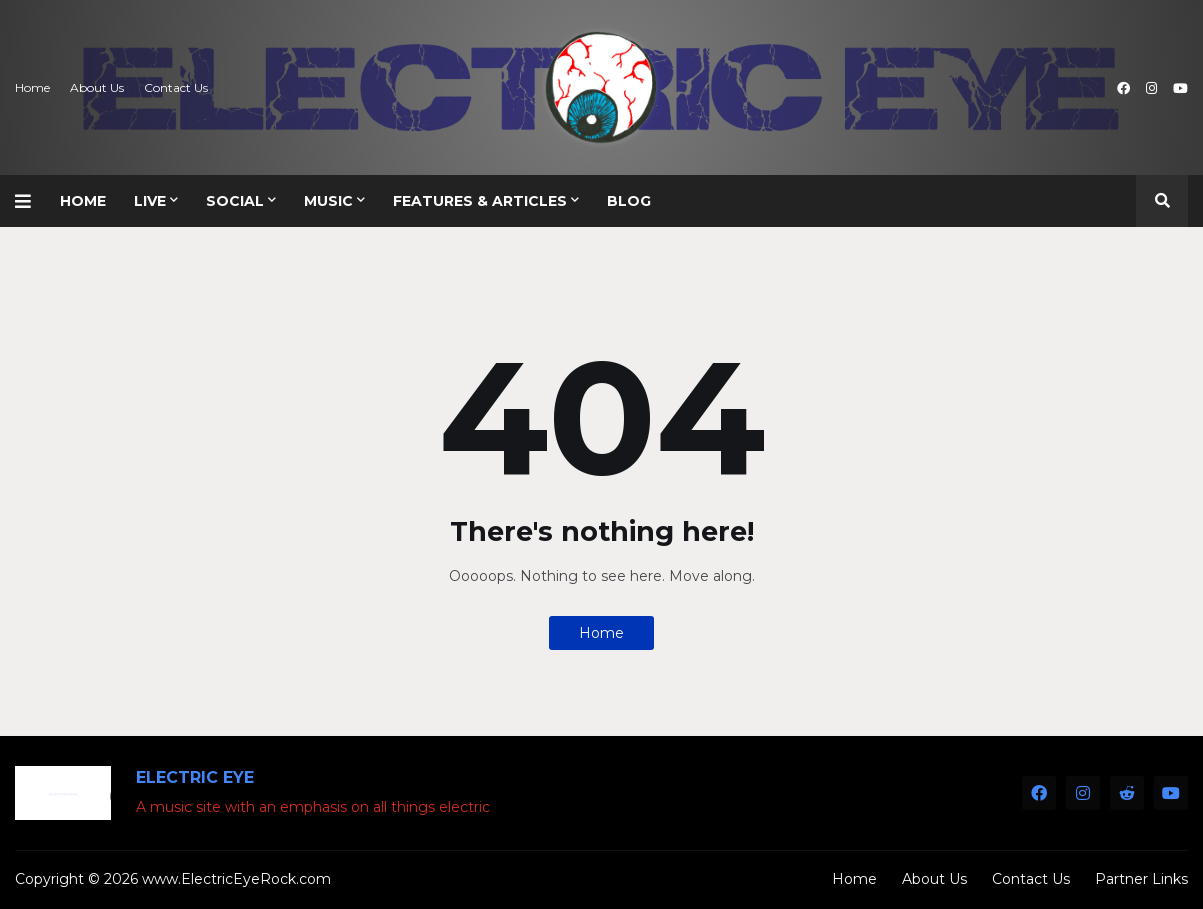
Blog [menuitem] (629, 201)
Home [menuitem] (83, 201)
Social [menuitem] (235, 201)
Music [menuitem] (328, 201)
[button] (30, 201)
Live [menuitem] (150, 201)
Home (32, 87)
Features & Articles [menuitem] (480, 201)
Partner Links (1141, 879)
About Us (97, 87)
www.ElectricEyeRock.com (236, 879)
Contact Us (176, 87)
